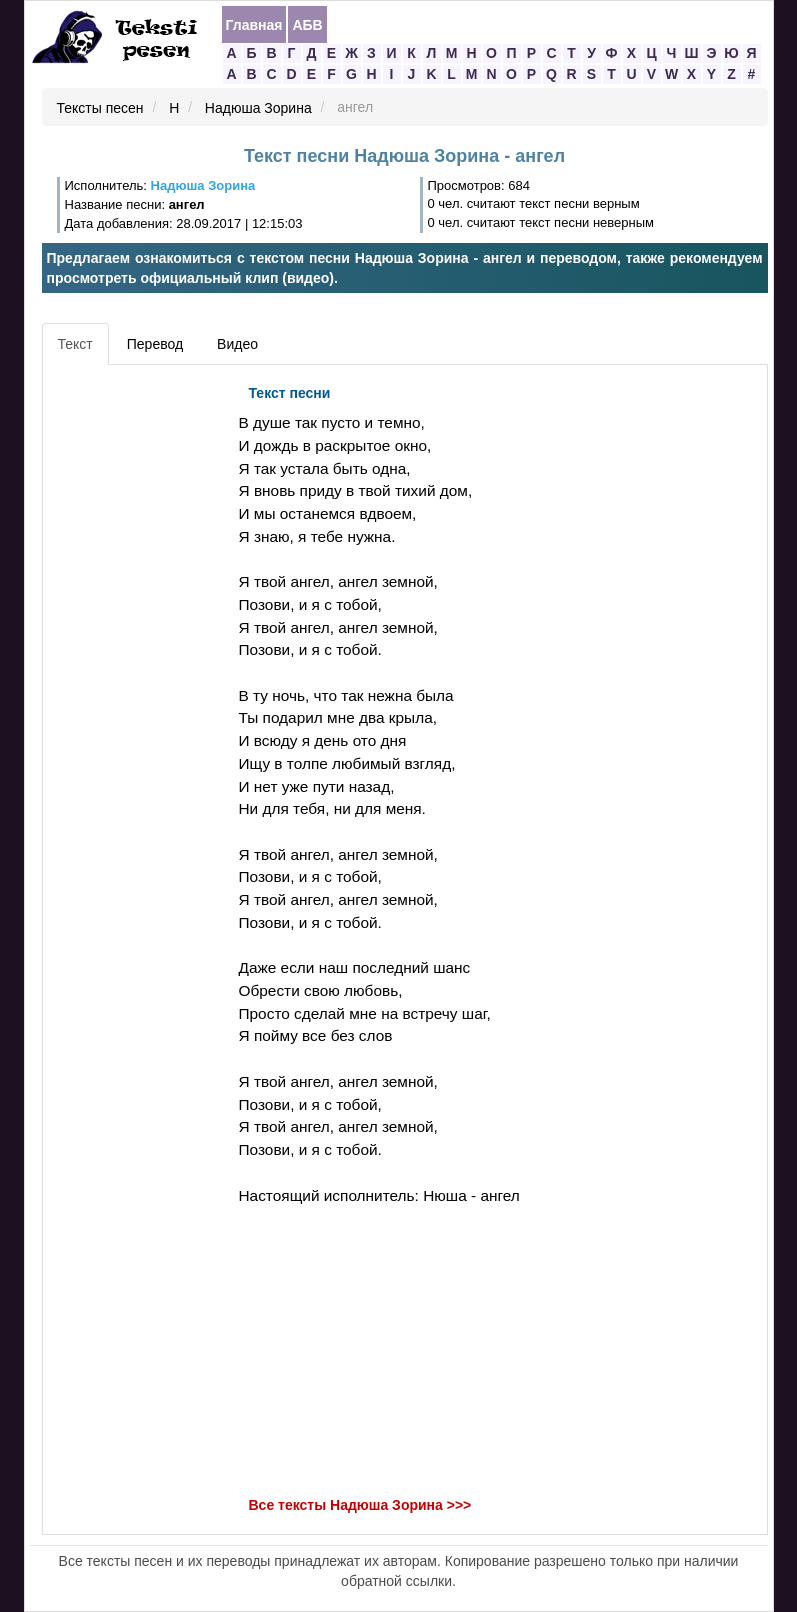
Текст (75, 344)
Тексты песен (100, 108)
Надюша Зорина (258, 108)
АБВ (307, 25)
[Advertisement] (138, 675)
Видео (237, 344)
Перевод (155, 344)
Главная (254, 25)
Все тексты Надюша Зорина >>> (360, 1506)
